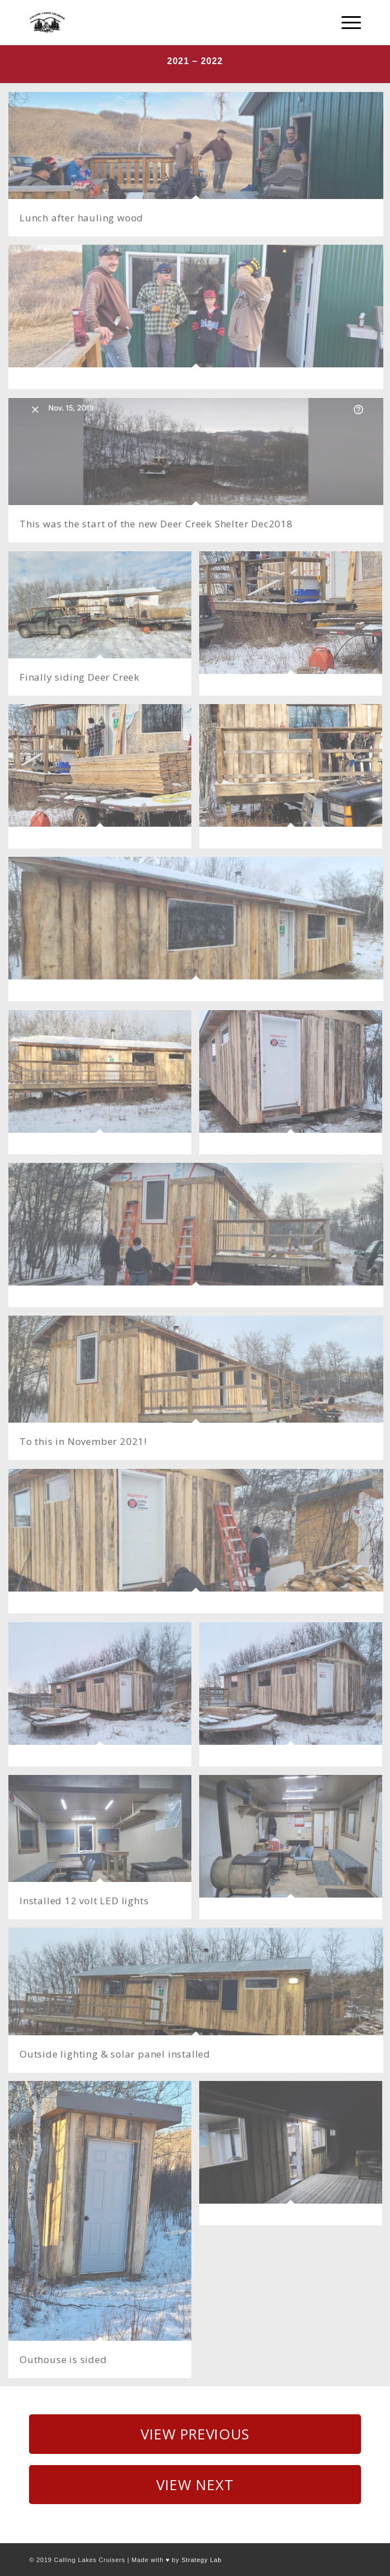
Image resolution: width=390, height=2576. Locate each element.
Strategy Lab (201, 2559)
